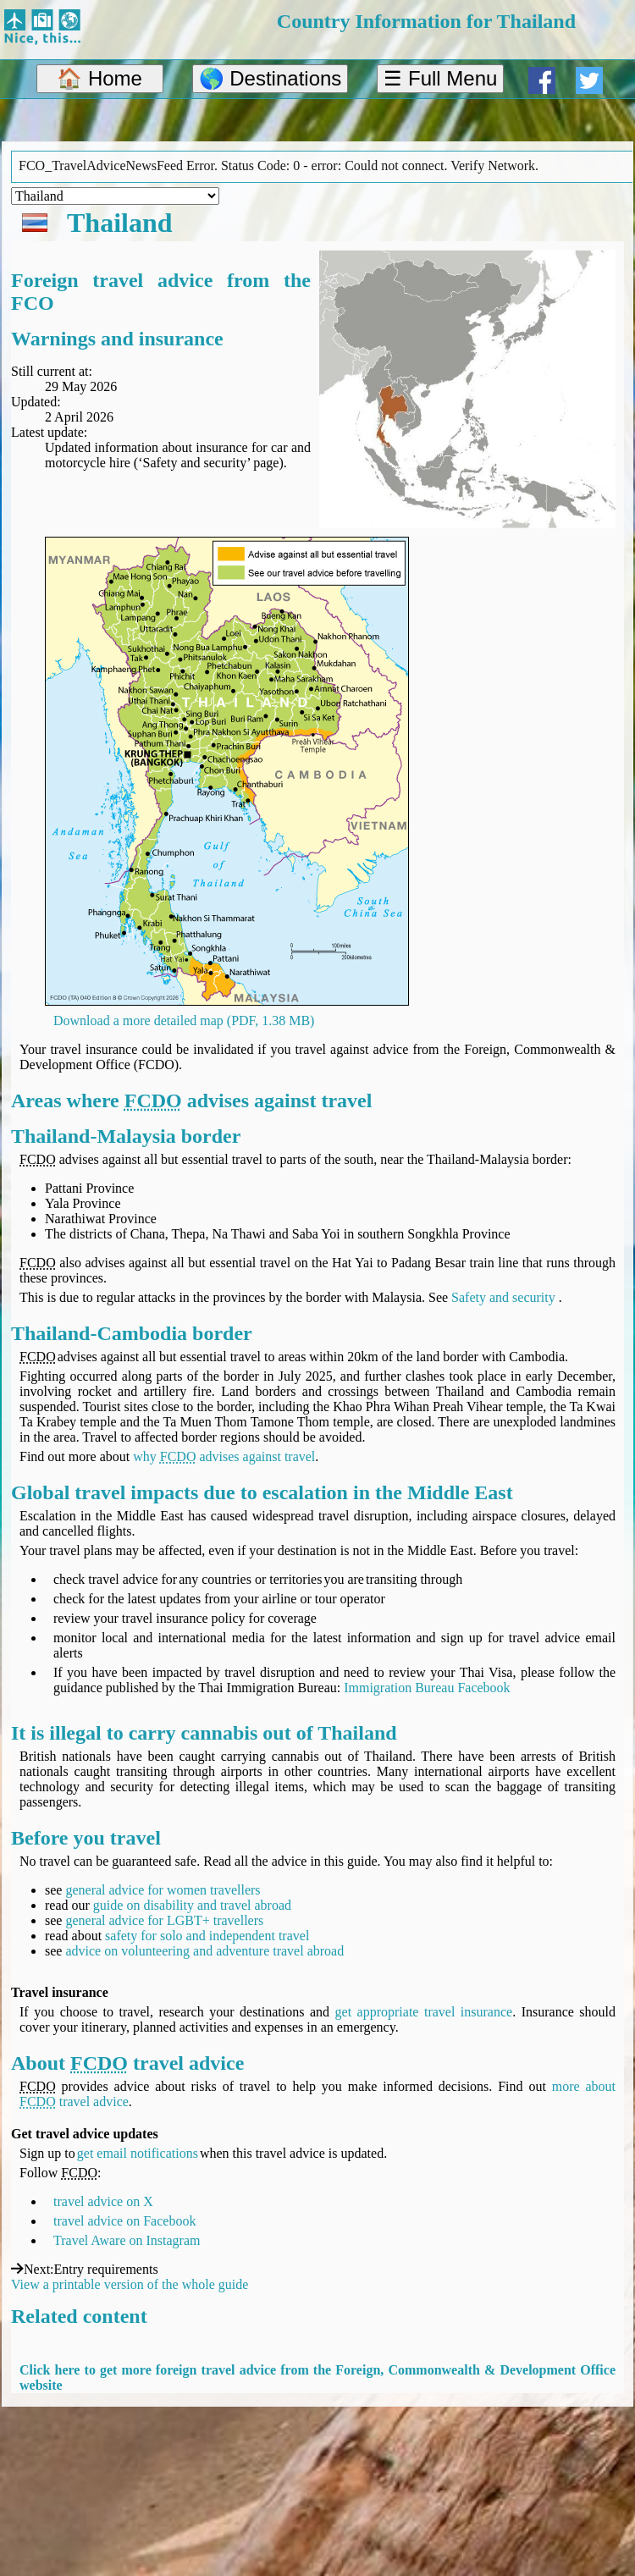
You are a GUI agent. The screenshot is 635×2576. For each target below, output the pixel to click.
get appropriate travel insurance (424, 2012)
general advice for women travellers (162, 1890)
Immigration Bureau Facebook (427, 1687)
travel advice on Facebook (124, 2221)
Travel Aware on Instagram (126, 2240)
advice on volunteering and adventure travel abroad (204, 1951)
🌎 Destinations (270, 78)
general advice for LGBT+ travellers (164, 1920)
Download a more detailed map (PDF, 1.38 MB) (183, 1020)
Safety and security (503, 1297)
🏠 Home (99, 78)
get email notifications (137, 2153)
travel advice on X (103, 2201)
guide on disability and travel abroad (192, 1905)
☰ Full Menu (440, 78)
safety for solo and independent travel (207, 1935)
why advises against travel (224, 1456)
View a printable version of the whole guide (129, 2284)
